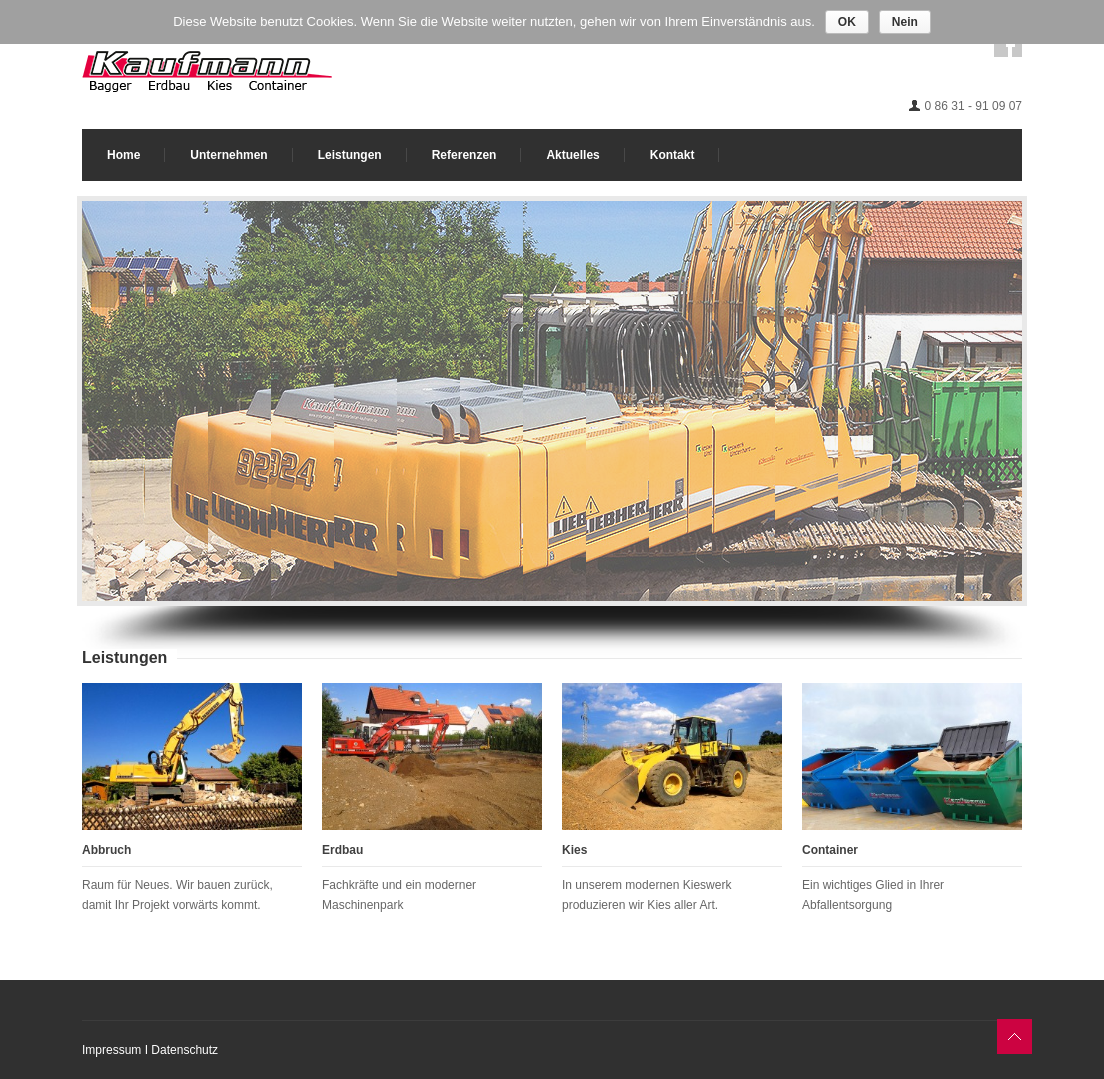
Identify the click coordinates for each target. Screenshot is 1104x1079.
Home (123, 155)
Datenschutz (184, 1050)
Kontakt (672, 155)
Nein (905, 22)
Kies (574, 850)
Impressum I (116, 1050)
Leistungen (350, 155)
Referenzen (464, 155)
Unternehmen (228, 155)
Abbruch (106, 850)
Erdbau (342, 850)
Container (830, 850)
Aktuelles (572, 155)
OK (847, 22)
